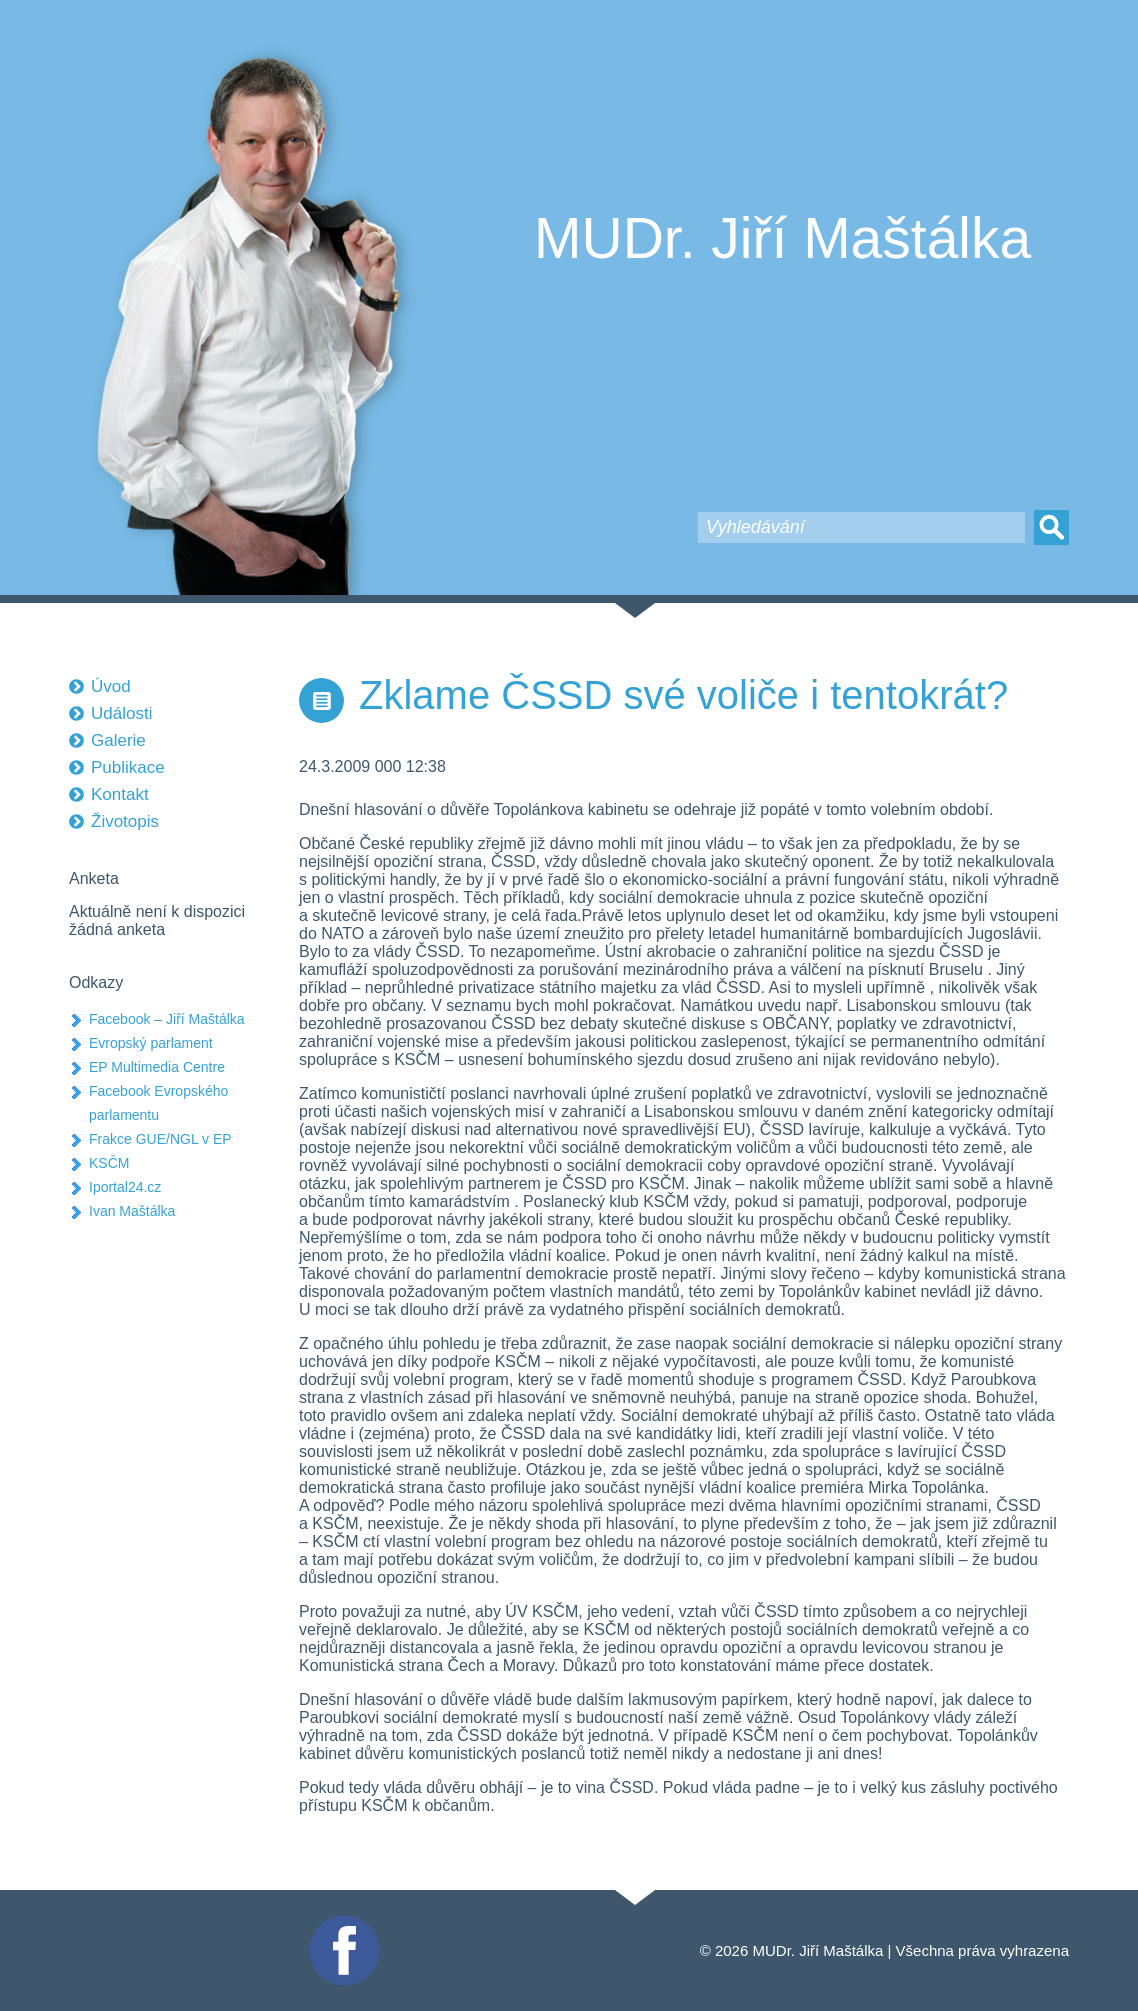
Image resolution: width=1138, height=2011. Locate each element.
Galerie (118, 740)
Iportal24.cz (125, 1187)
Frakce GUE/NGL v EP (160, 1139)
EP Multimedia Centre (157, 1067)
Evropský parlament (151, 1043)
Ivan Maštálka (132, 1211)
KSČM (109, 1163)
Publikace (128, 767)
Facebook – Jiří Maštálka (167, 1019)
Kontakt (120, 794)
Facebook (342, 1923)
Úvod (111, 686)
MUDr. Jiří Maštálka (782, 238)
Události (121, 713)
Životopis (125, 821)
